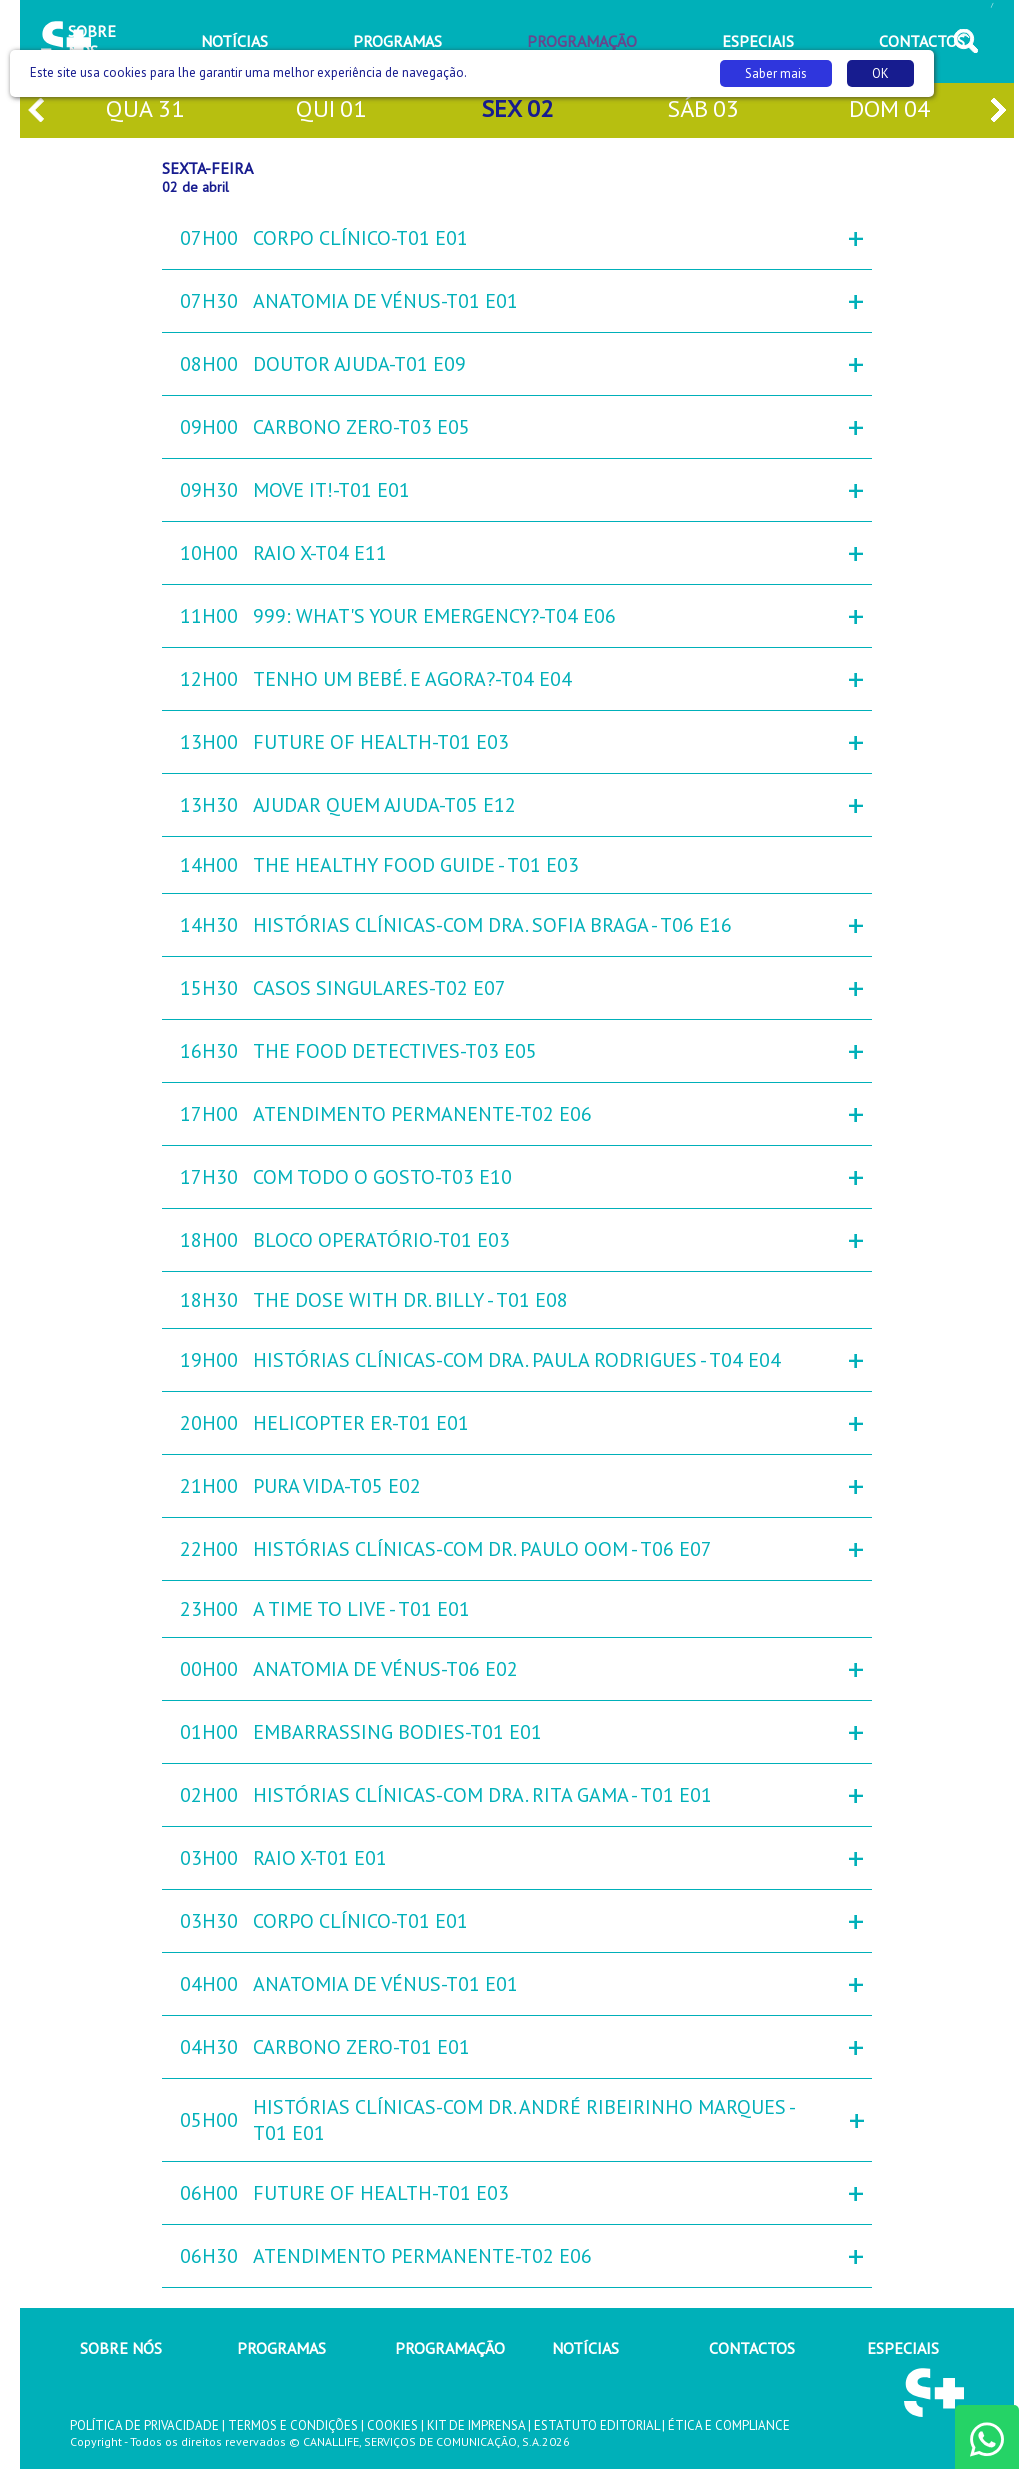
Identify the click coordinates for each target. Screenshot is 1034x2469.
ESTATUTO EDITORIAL (596, 2425)
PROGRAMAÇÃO (450, 2348)
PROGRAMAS (281, 2348)
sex (517, 110)
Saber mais (776, 73)
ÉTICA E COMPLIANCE (729, 2425)
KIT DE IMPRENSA (476, 2425)
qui (331, 110)
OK (880, 73)
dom (889, 110)
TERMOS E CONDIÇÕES (293, 2425)
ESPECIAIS (903, 2348)
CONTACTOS (752, 2348)
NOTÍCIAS (585, 2348)
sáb (703, 110)
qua (145, 110)
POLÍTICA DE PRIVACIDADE (144, 2425)
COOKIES (392, 2425)
